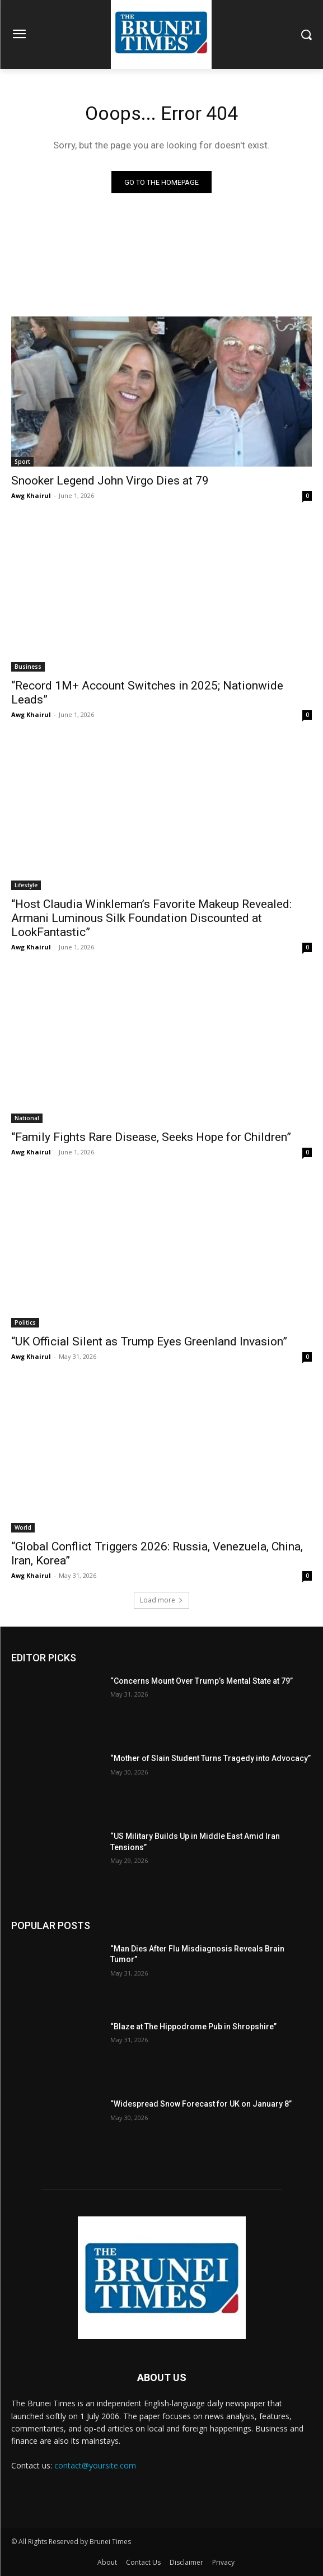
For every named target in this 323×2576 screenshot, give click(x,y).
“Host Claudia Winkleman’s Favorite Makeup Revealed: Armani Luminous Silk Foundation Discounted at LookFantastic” (151, 918)
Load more (161, 1600)
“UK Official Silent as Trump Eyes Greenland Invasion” (149, 1341)
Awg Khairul (31, 495)
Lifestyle (26, 885)
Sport (22, 461)
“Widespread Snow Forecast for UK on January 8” (201, 2103)
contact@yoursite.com (95, 2465)
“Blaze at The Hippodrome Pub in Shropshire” (193, 2026)
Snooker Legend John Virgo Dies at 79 (110, 480)
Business (28, 666)
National (27, 1118)
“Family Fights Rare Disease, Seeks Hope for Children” (151, 1137)
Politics (25, 1322)
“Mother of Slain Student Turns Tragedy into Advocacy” (210, 1758)
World (23, 1527)
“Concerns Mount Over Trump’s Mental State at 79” (201, 1680)
